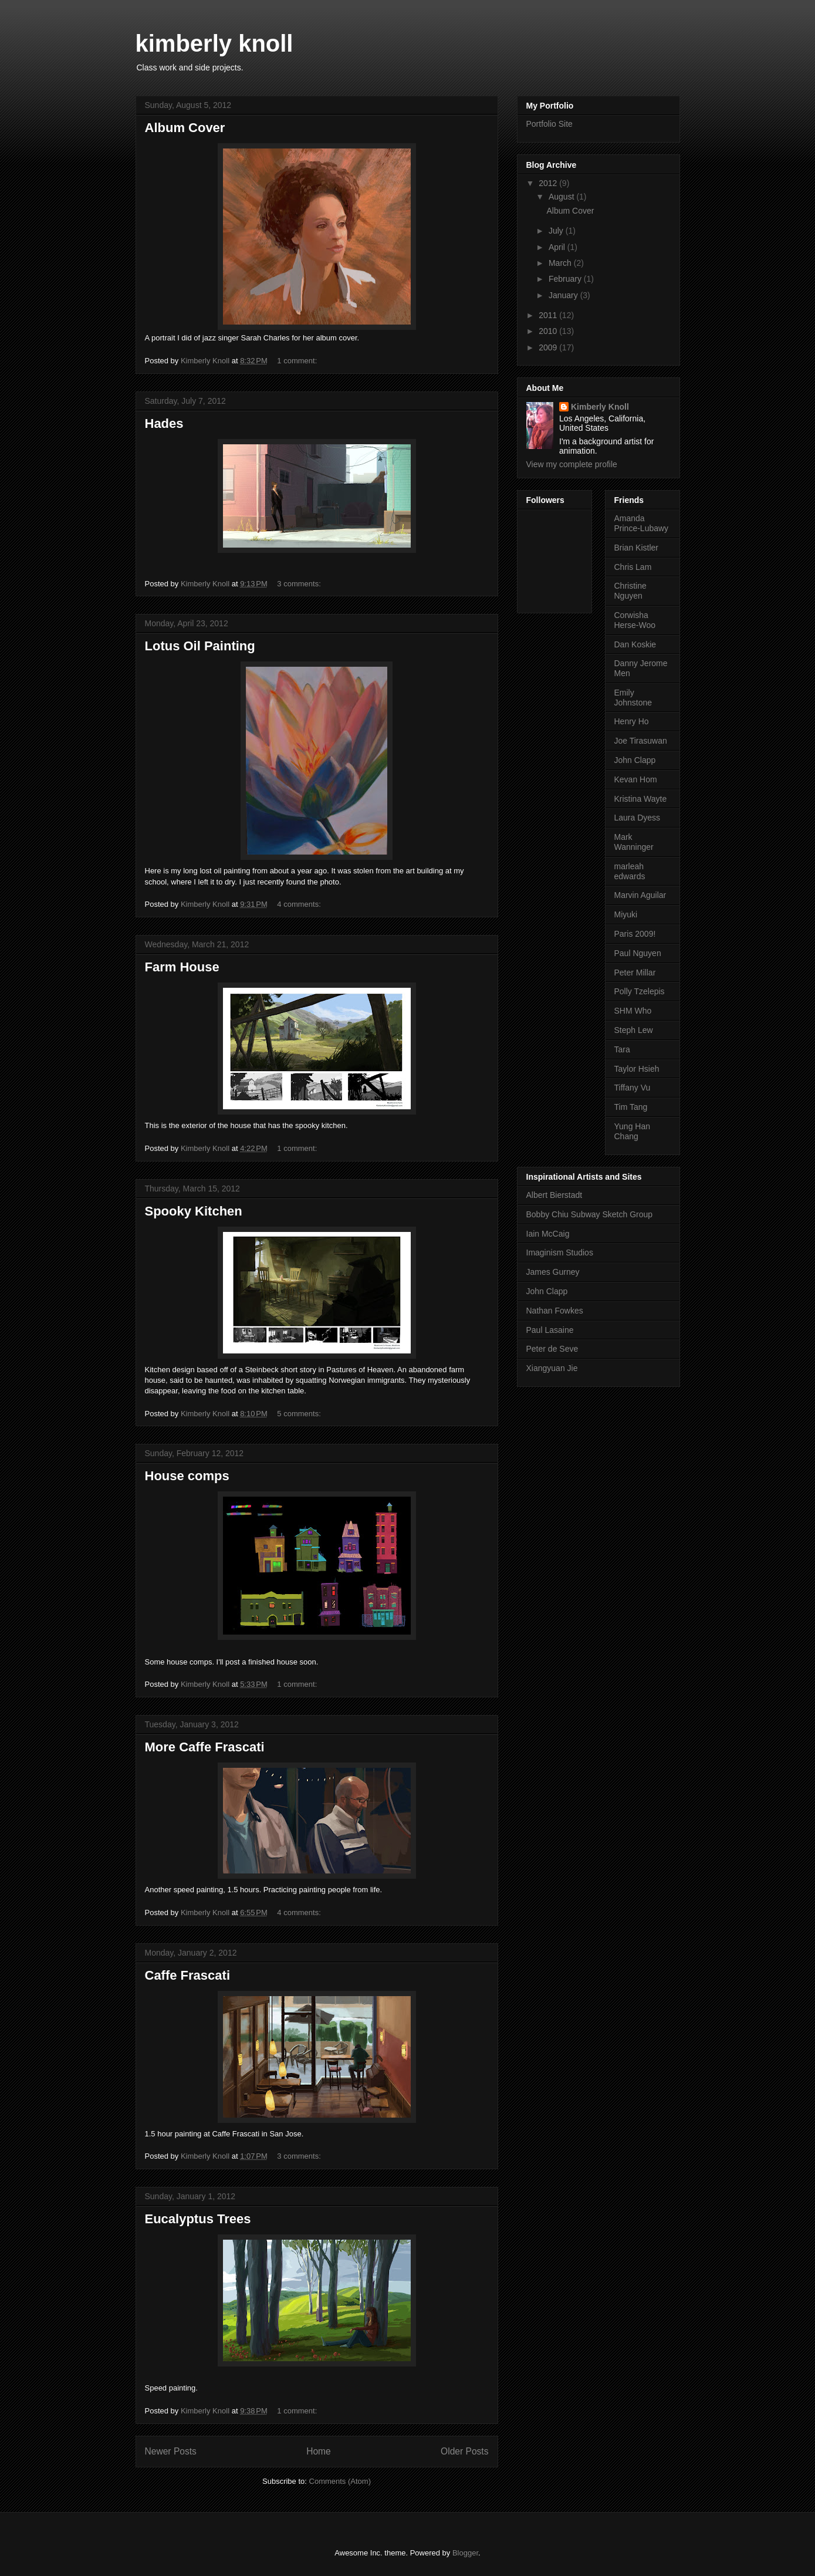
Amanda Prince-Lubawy (641, 523)
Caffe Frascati (188, 1975)
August (562, 196)
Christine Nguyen (630, 590)
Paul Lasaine (550, 1330)
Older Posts (464, 2451)
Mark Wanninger (634, 842)
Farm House (182, 967)
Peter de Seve (552, 1348)
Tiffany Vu (632, 1087)
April (558, 247)
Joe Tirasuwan (640, 740)
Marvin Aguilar (640, 895)
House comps (187, 1475)
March (561, 263)
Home (318, 2451)
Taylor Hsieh (637, 1068)
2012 (549, 183)
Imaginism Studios (559, 1252)
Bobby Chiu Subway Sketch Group (589, 1214)
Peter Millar (635, 972)
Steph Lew (633, 1030)
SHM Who (633, 1010)
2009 (549, 347)
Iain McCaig (548, 1233)
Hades (164, 423)
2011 (549, 315)
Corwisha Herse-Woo (635, 620)
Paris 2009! (635, 933)
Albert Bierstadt (554, 1195)
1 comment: (298, 360)
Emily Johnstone (633, 697)
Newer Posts (171, 2451)
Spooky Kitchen (193, 1211)
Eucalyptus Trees (198, 2219)
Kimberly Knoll (600, 406)
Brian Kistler (636, 547)
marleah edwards (629, 871)
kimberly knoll (214, 43)
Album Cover (185, 127)
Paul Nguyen (637, 953)
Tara (622, 1049)
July (557, 230)
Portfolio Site (549, 124)
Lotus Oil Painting (200, 646)
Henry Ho (631, 721)
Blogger (465, 2552)
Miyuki (626, 914)
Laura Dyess (637, 817)
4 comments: (300, 904)
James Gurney (553, 1272)
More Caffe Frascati (205, 1747)
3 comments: (300, 583)
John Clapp (635, 760)
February (566, 278)
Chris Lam (633, 567)
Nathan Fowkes (554, 1310)
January (564, 295)
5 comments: (300, 1413)
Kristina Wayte (640, 798)
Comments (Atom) (340, 2481)
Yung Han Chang (632, 1131)
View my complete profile (571, 464)
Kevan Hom (635, 779)
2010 (549, 331)
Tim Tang (631, 1107)
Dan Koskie (635, 644)
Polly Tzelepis (639, 991)
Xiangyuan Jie (552, 1368)
